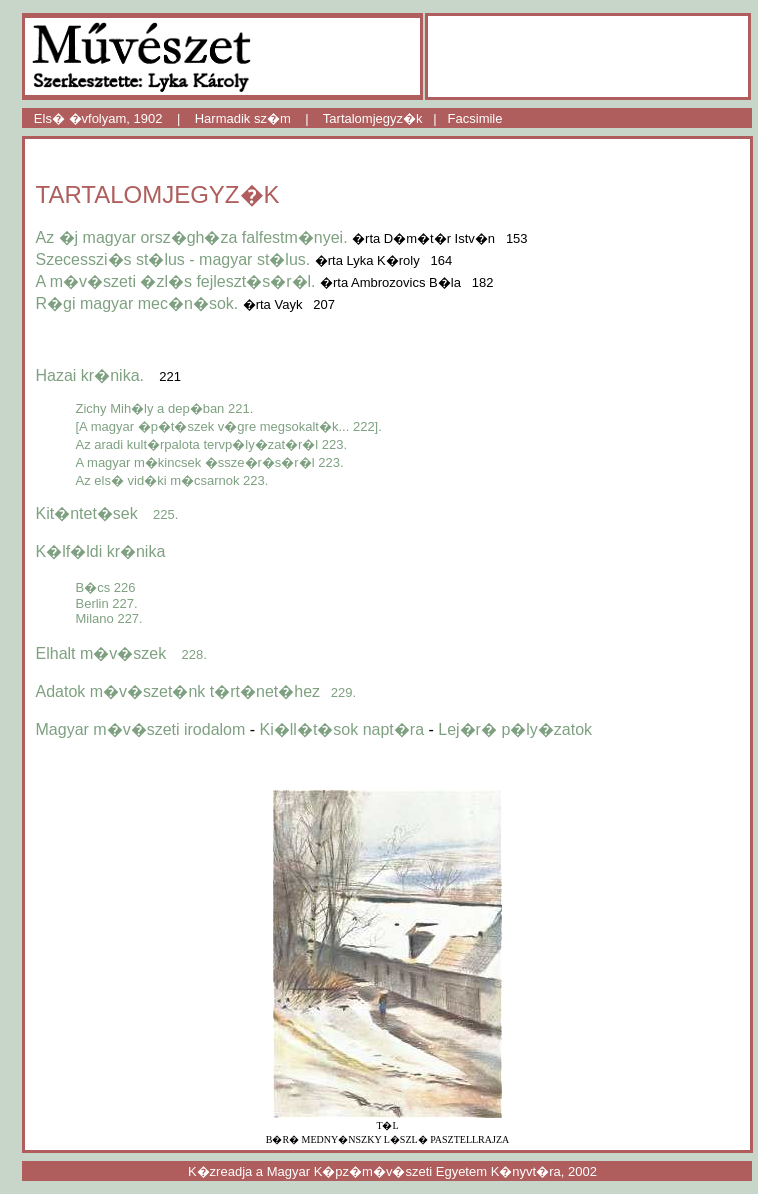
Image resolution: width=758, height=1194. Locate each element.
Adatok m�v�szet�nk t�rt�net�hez (196, 691)
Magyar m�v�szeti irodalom (141, 729)
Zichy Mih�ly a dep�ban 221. (165, 408)
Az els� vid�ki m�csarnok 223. (172, 480)
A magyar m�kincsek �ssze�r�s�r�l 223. (210, 462)
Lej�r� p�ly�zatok (515, 729)
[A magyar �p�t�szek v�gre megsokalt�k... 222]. (229, 426)
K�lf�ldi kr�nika (101, 551)
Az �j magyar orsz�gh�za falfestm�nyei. (194, 237)
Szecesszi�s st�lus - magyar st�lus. (173, 259)
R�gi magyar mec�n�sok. (137, 303)
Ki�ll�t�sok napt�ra (342, 729)
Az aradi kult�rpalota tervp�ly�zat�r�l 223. (212, 444)
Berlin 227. (107, 603)
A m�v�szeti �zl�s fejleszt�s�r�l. (176, 281)
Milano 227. (109, 618)
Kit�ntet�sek (107, 513)
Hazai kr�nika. (90, 375)
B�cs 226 (106, 587)
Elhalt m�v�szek (121, 653)
